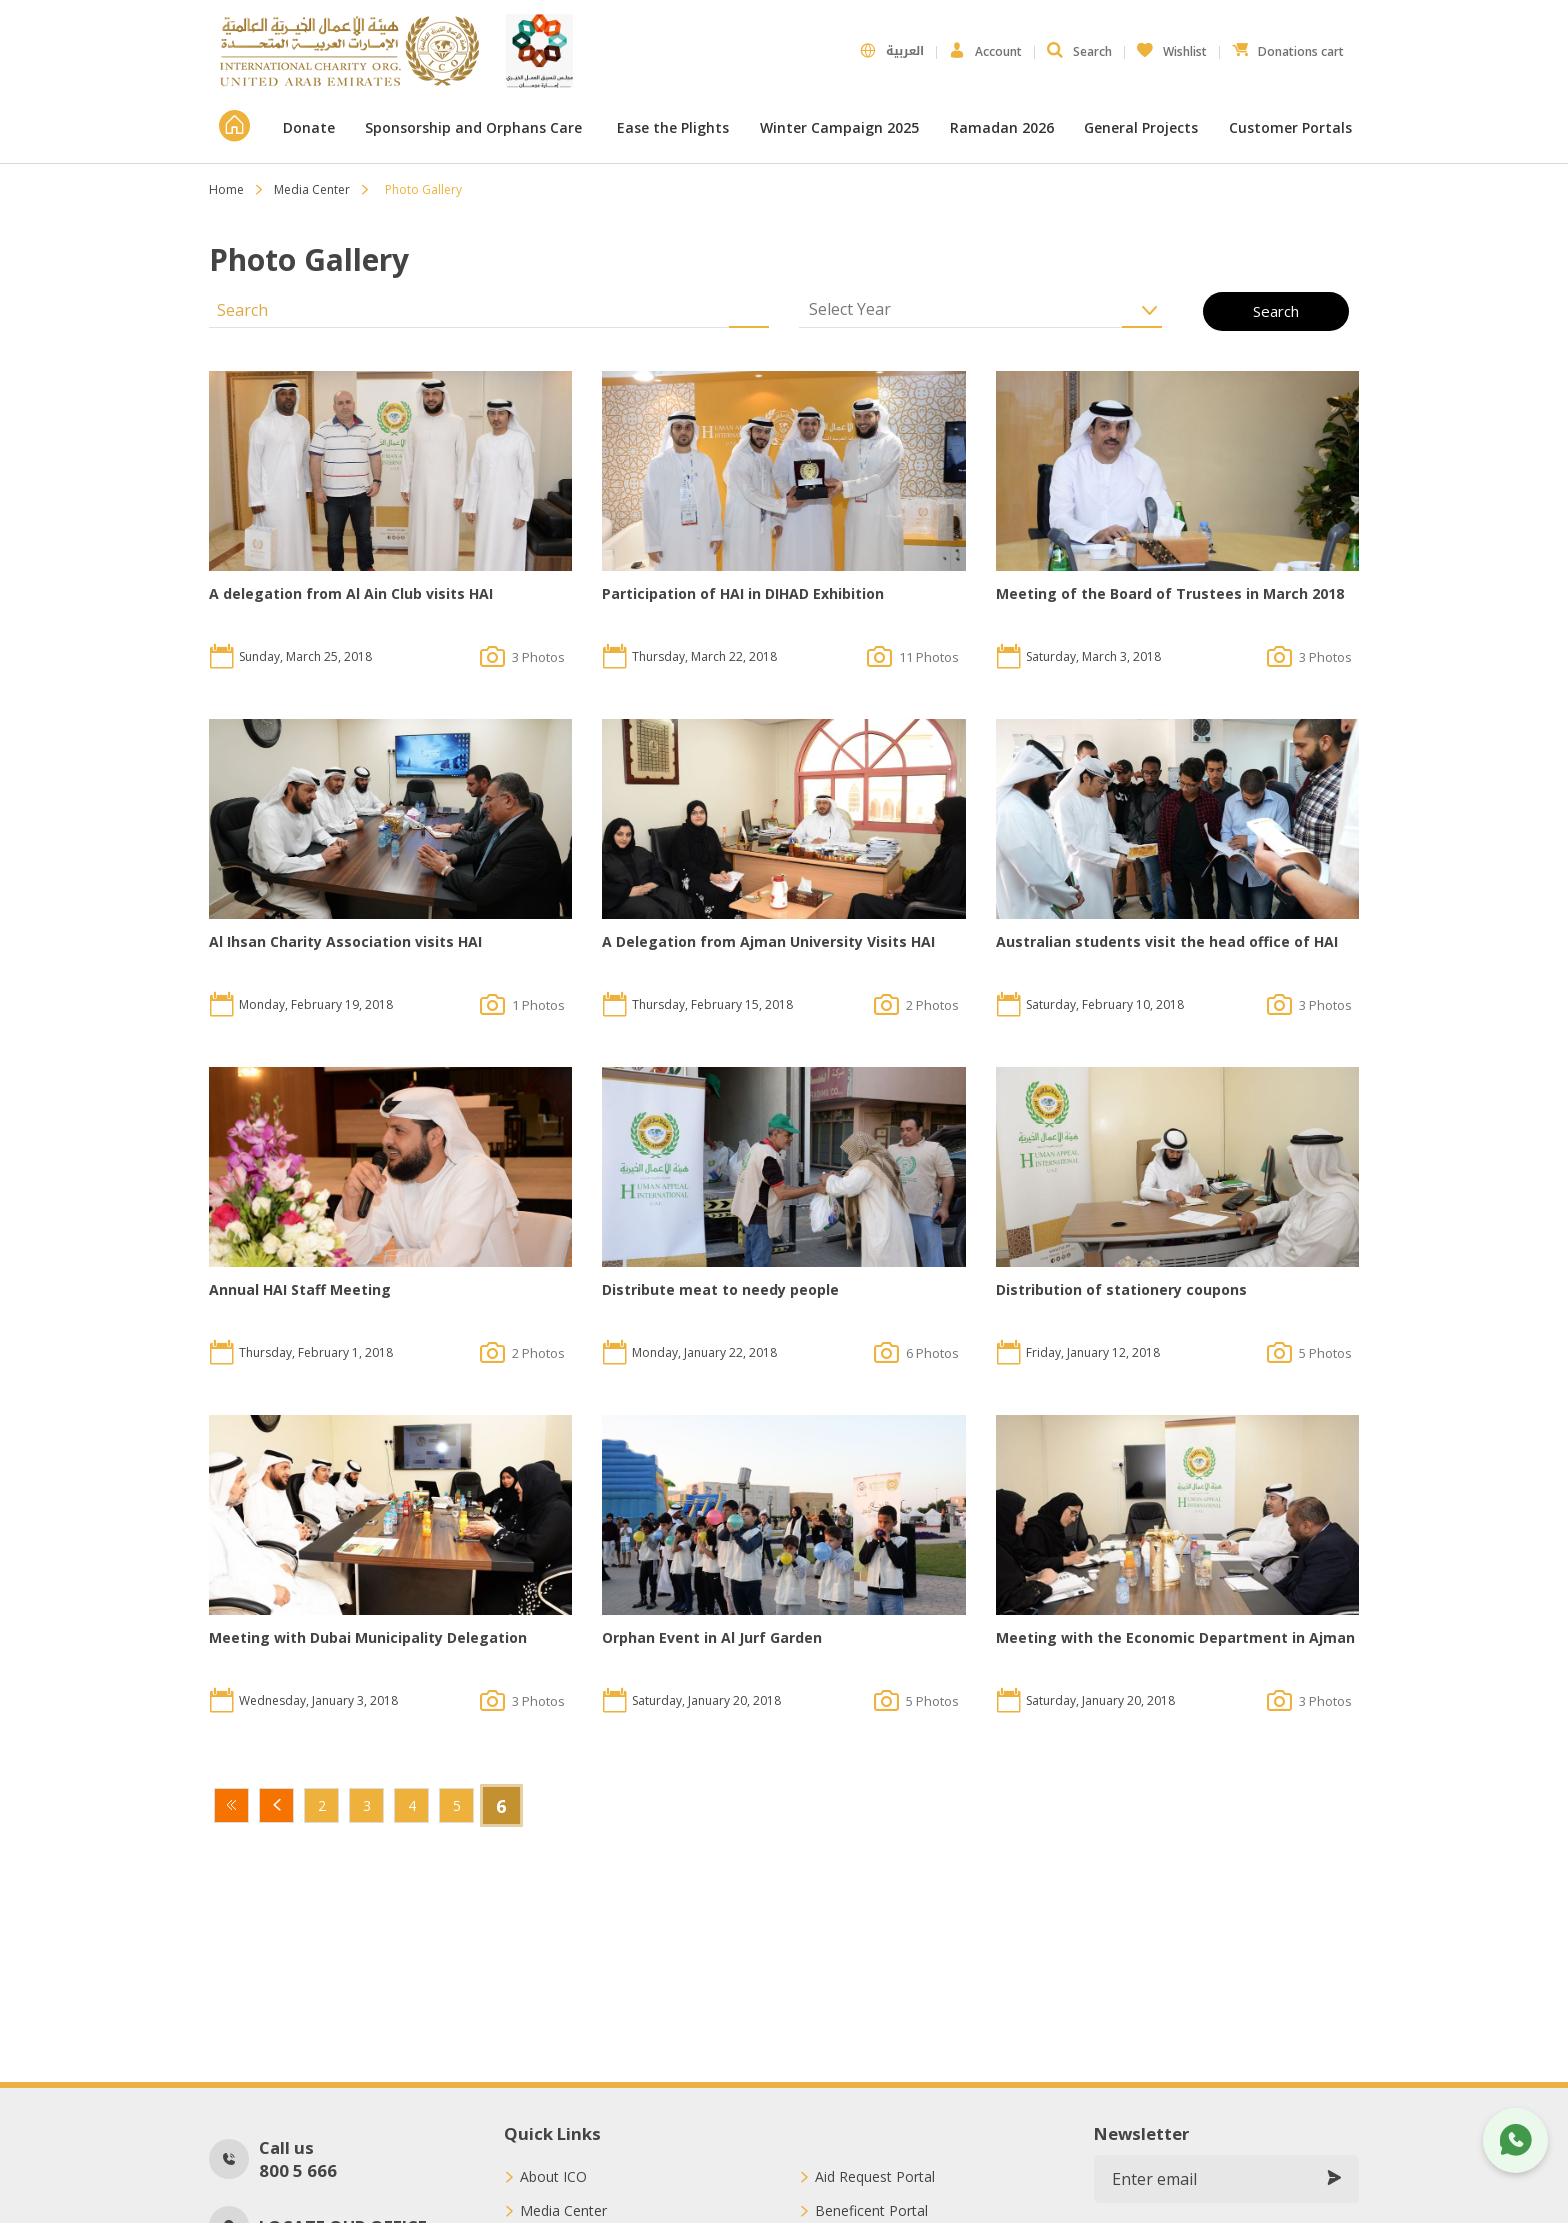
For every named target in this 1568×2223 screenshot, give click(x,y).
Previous (276, 1805)
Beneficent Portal (871, 2211)
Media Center (312, 189)
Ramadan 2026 (1002, 127)
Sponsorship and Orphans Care (475, 127)
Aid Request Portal (875, 2177)
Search (1079, 51)
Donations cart (1288, 47)
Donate (309, 127)
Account (985, 51)
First (231, 1805)
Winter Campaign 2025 (839, 127)
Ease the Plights (673, 127)
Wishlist (1172, 47)
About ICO (553, 2177)
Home (226, 189)
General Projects (1141, 127)
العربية (892, 51)
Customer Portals (1292, 127)
